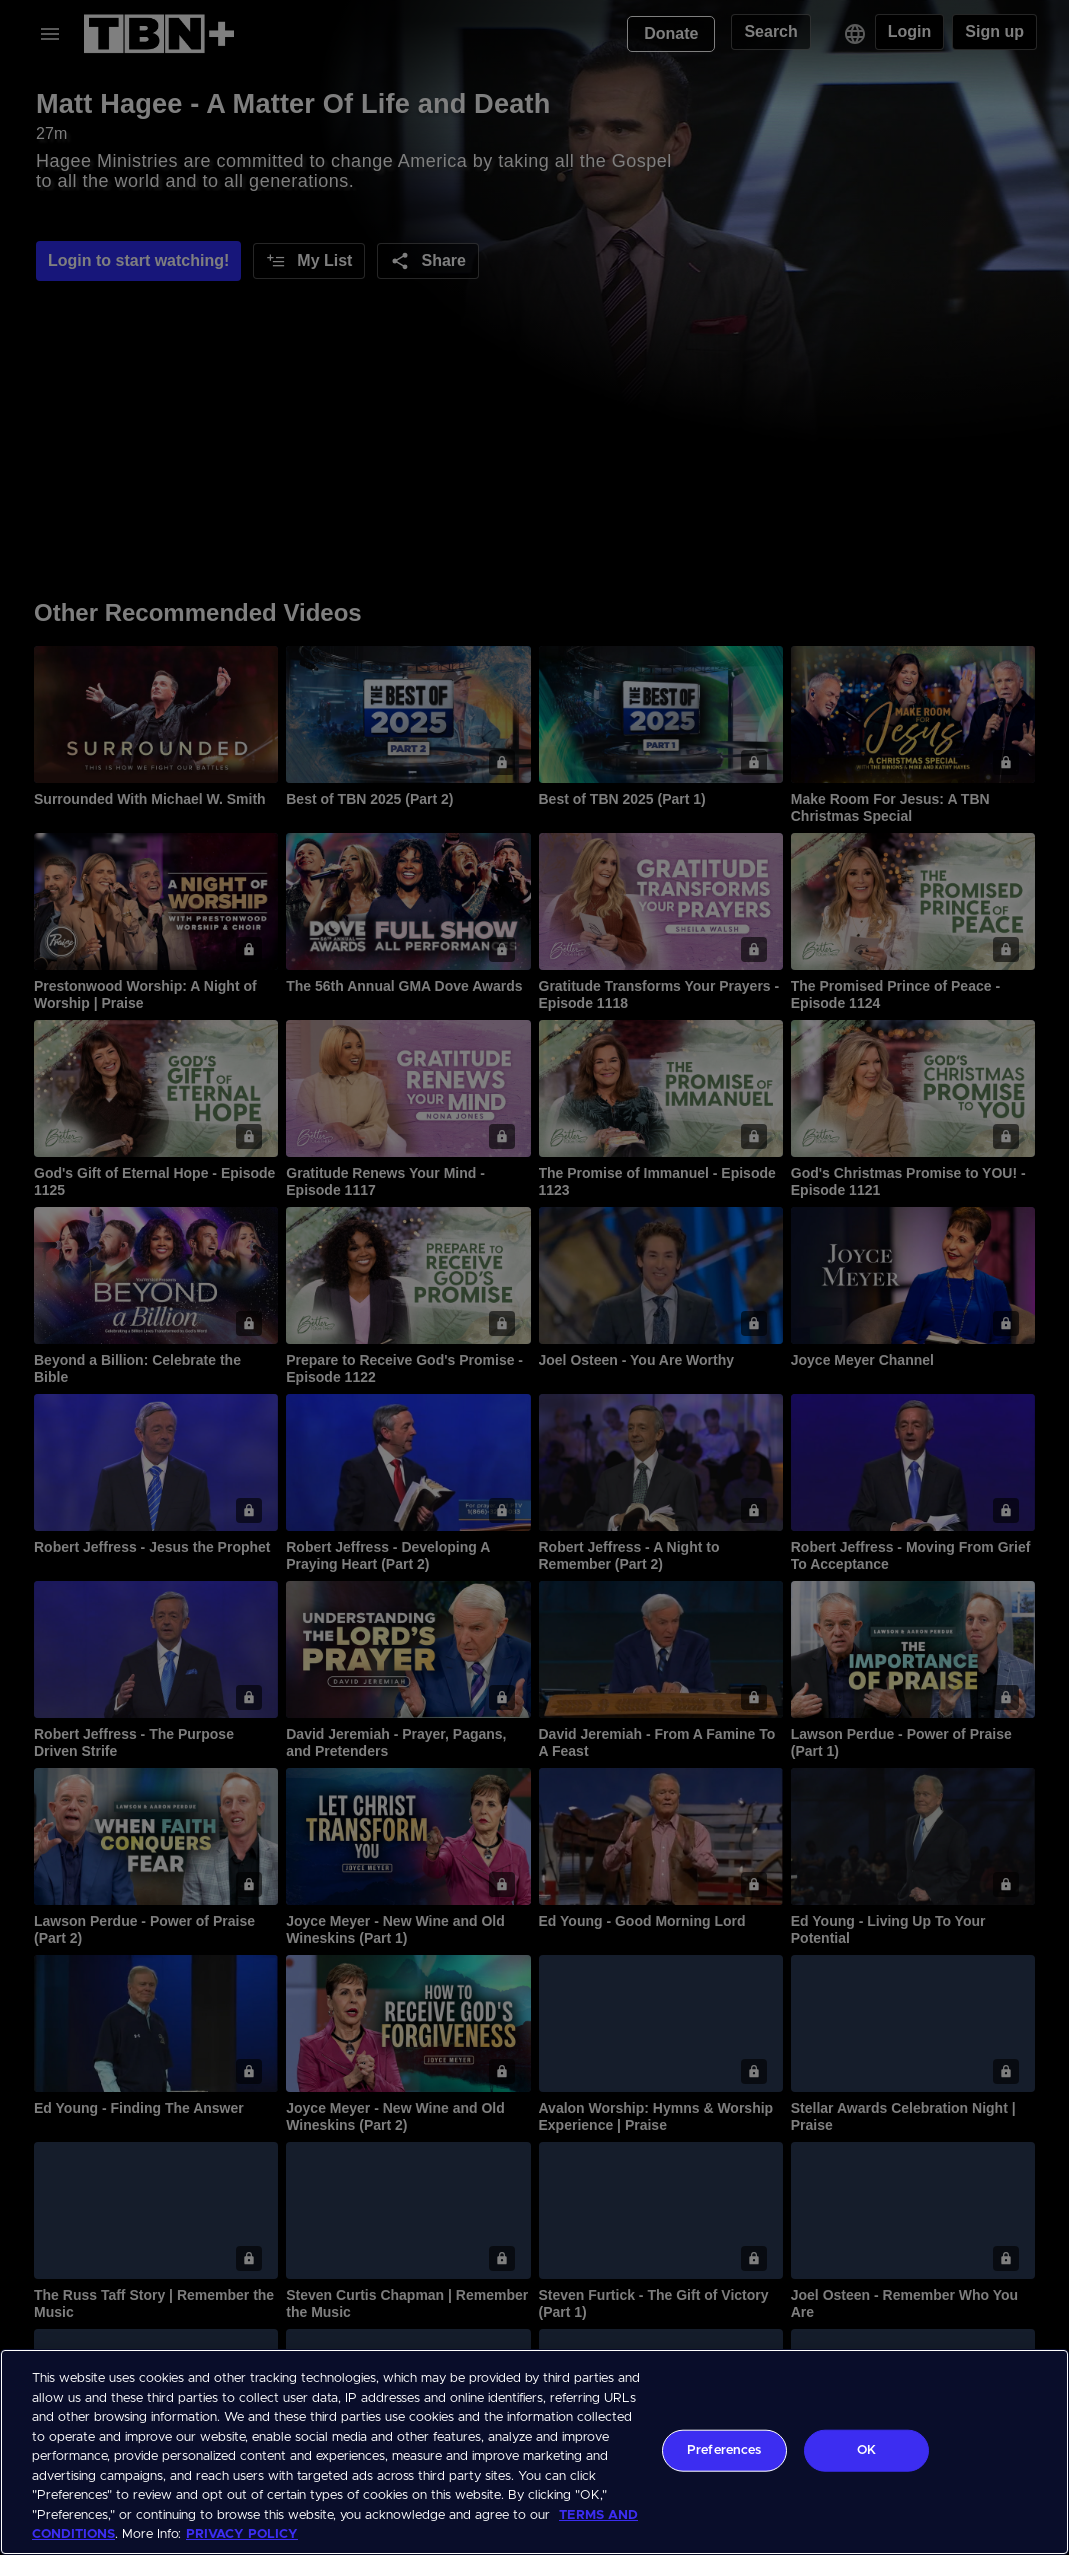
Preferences (724, 2450)
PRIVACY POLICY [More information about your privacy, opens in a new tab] (242, 2534)
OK (866, 2450)
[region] (534, 2452)
